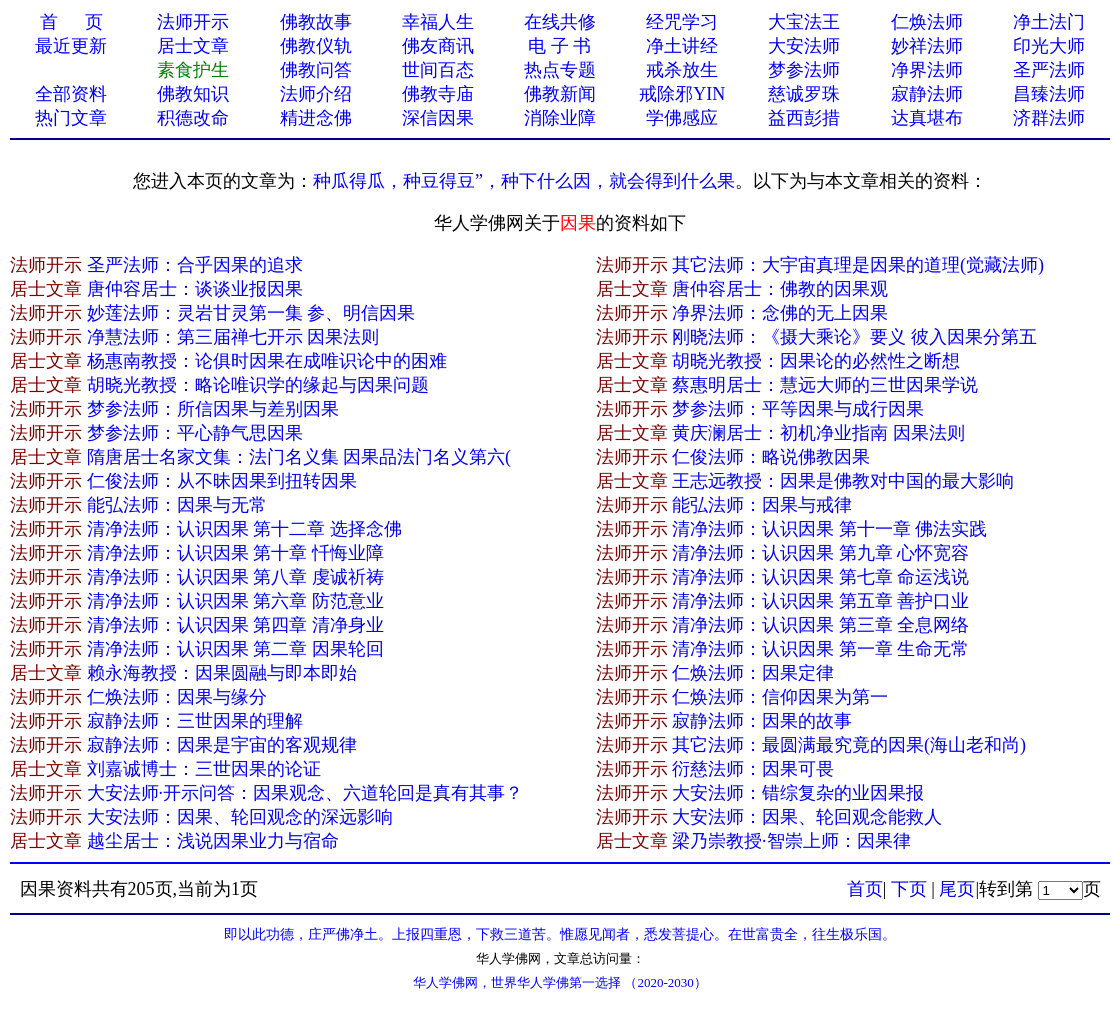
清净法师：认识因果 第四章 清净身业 (235, 625)
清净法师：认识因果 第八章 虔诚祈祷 (235, 577)
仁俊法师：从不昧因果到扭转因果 (222, 481)
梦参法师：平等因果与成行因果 (798, 409)
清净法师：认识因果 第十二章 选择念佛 (244, 529)
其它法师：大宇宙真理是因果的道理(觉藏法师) (858, 265)
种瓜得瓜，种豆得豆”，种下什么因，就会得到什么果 (524, 181)
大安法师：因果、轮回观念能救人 (807, 817)
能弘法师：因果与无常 (177, 505)
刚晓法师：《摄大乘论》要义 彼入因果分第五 (854, 337)
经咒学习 (682, 22)
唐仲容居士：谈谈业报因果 (195, 289)
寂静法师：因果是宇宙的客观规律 (222, 745)
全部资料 (71, 94)
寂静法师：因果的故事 (762, 721)
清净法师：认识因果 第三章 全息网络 (820, 625)
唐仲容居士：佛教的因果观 (780, 289)
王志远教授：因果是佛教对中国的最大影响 (843, 481)
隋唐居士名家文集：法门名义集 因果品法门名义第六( (299, 457)
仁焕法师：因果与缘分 (177, 697)
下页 (909, 889)
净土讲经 (682, 46)
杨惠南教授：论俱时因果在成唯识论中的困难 (267, 361)
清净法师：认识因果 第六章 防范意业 (235, 601)
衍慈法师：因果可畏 (753, 769)
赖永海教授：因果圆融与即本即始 (222, 673)
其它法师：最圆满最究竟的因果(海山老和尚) (849, 745)
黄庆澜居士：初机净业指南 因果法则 (818, 433)
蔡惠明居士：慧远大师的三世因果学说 (825, 385)
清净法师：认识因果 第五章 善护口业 (820, 601)
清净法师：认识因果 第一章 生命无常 (820, 649)
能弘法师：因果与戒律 (762, 505)
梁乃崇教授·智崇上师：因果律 (791, 841)
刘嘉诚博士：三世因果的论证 (204, 769)
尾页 (957, 889)
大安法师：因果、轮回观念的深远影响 (240, 817)
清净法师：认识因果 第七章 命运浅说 (820, 577)
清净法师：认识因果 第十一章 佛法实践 (829, 529)
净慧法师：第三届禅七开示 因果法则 (233, 337)
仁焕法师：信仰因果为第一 (780, 697)
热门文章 (71, 118)
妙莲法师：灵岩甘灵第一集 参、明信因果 (251, 313)
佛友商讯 (438, 46)
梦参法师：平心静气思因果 (195, 433)
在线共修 (560, 22)
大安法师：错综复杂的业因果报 (798, 793)
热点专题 (560, 70)
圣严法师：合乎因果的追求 (195, 265)
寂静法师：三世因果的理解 (195, 721)
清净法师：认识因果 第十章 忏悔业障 (235, 553)
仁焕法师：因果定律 (753, 673)
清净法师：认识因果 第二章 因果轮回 (235, 649)
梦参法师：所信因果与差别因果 (213, 409)
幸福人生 (438, 22)
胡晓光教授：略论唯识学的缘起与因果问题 (258, 385)
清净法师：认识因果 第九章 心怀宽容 (820, 553)
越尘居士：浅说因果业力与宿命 (213, 841)
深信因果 (438, 118)
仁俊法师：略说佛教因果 (771, 457)
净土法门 (1049, 22)
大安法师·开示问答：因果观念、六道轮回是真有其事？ (305, 793)
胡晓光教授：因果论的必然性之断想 (816, 361)
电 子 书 (559, 46)
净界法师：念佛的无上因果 (780, 313)
